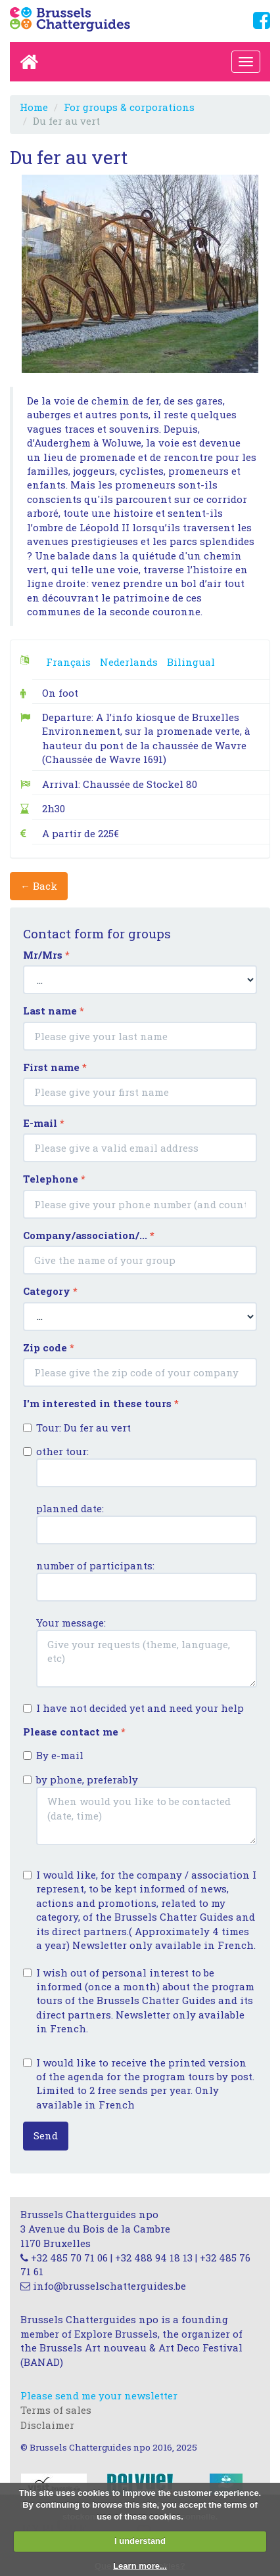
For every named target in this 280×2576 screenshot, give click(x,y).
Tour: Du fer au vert (77, 1427)
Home (34, 107)
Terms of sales (55, 2409)
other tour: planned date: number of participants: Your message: (140, 1566)
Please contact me (74, 1731)
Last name (53, 1010)
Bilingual (191, 661)
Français (68, 661)
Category (50, 1291)
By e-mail (53, 1755)
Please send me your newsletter (98, 2395)
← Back (38, 885)
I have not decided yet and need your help (133, 1707)
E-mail (43, 1122)
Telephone (54, 1178)
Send (46, 2135)
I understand (140, 2541)
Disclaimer (47, 2425)
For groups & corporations (129, 107)
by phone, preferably (140, 1809)
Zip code (48, 1347)
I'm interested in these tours (101, 1403)
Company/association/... (88, 1235)
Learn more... (140, 2566)
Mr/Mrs (46, 954)
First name (55, 1067)
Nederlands (129, 661)
